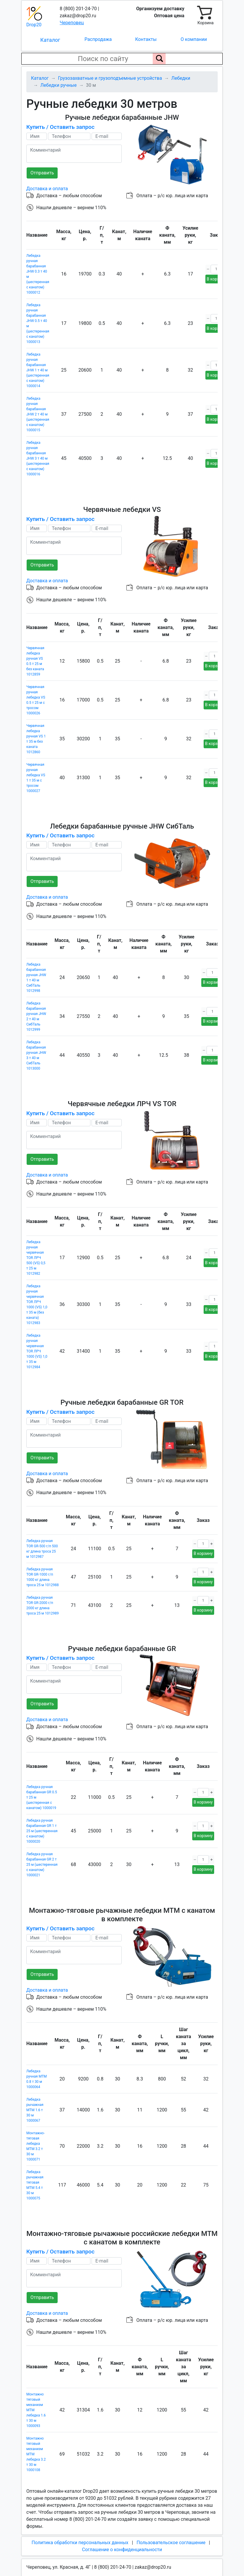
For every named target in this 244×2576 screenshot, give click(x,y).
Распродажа (98, 39)
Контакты (146, 39)
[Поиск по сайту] (159, 58)
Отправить (42, 173)
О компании (194, 39)
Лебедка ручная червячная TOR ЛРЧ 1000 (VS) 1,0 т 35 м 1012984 (36, 1343)
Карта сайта (39, 2562)
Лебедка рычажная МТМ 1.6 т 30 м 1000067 (34, 2095)
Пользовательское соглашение (171, 2526)
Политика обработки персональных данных (80, 2526)
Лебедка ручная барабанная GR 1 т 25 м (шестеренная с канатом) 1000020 (42, 1818)
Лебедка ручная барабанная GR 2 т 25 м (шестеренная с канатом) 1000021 (42, 1852)
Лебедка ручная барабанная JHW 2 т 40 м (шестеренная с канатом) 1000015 (37, 412)
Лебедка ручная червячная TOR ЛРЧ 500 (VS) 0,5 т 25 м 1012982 (35, 1249)
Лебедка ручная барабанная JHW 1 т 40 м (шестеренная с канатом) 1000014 (37, 368)
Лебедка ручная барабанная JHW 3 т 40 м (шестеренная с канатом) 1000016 (37, 456)
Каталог (50, 40)
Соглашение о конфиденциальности (122, 2533)
